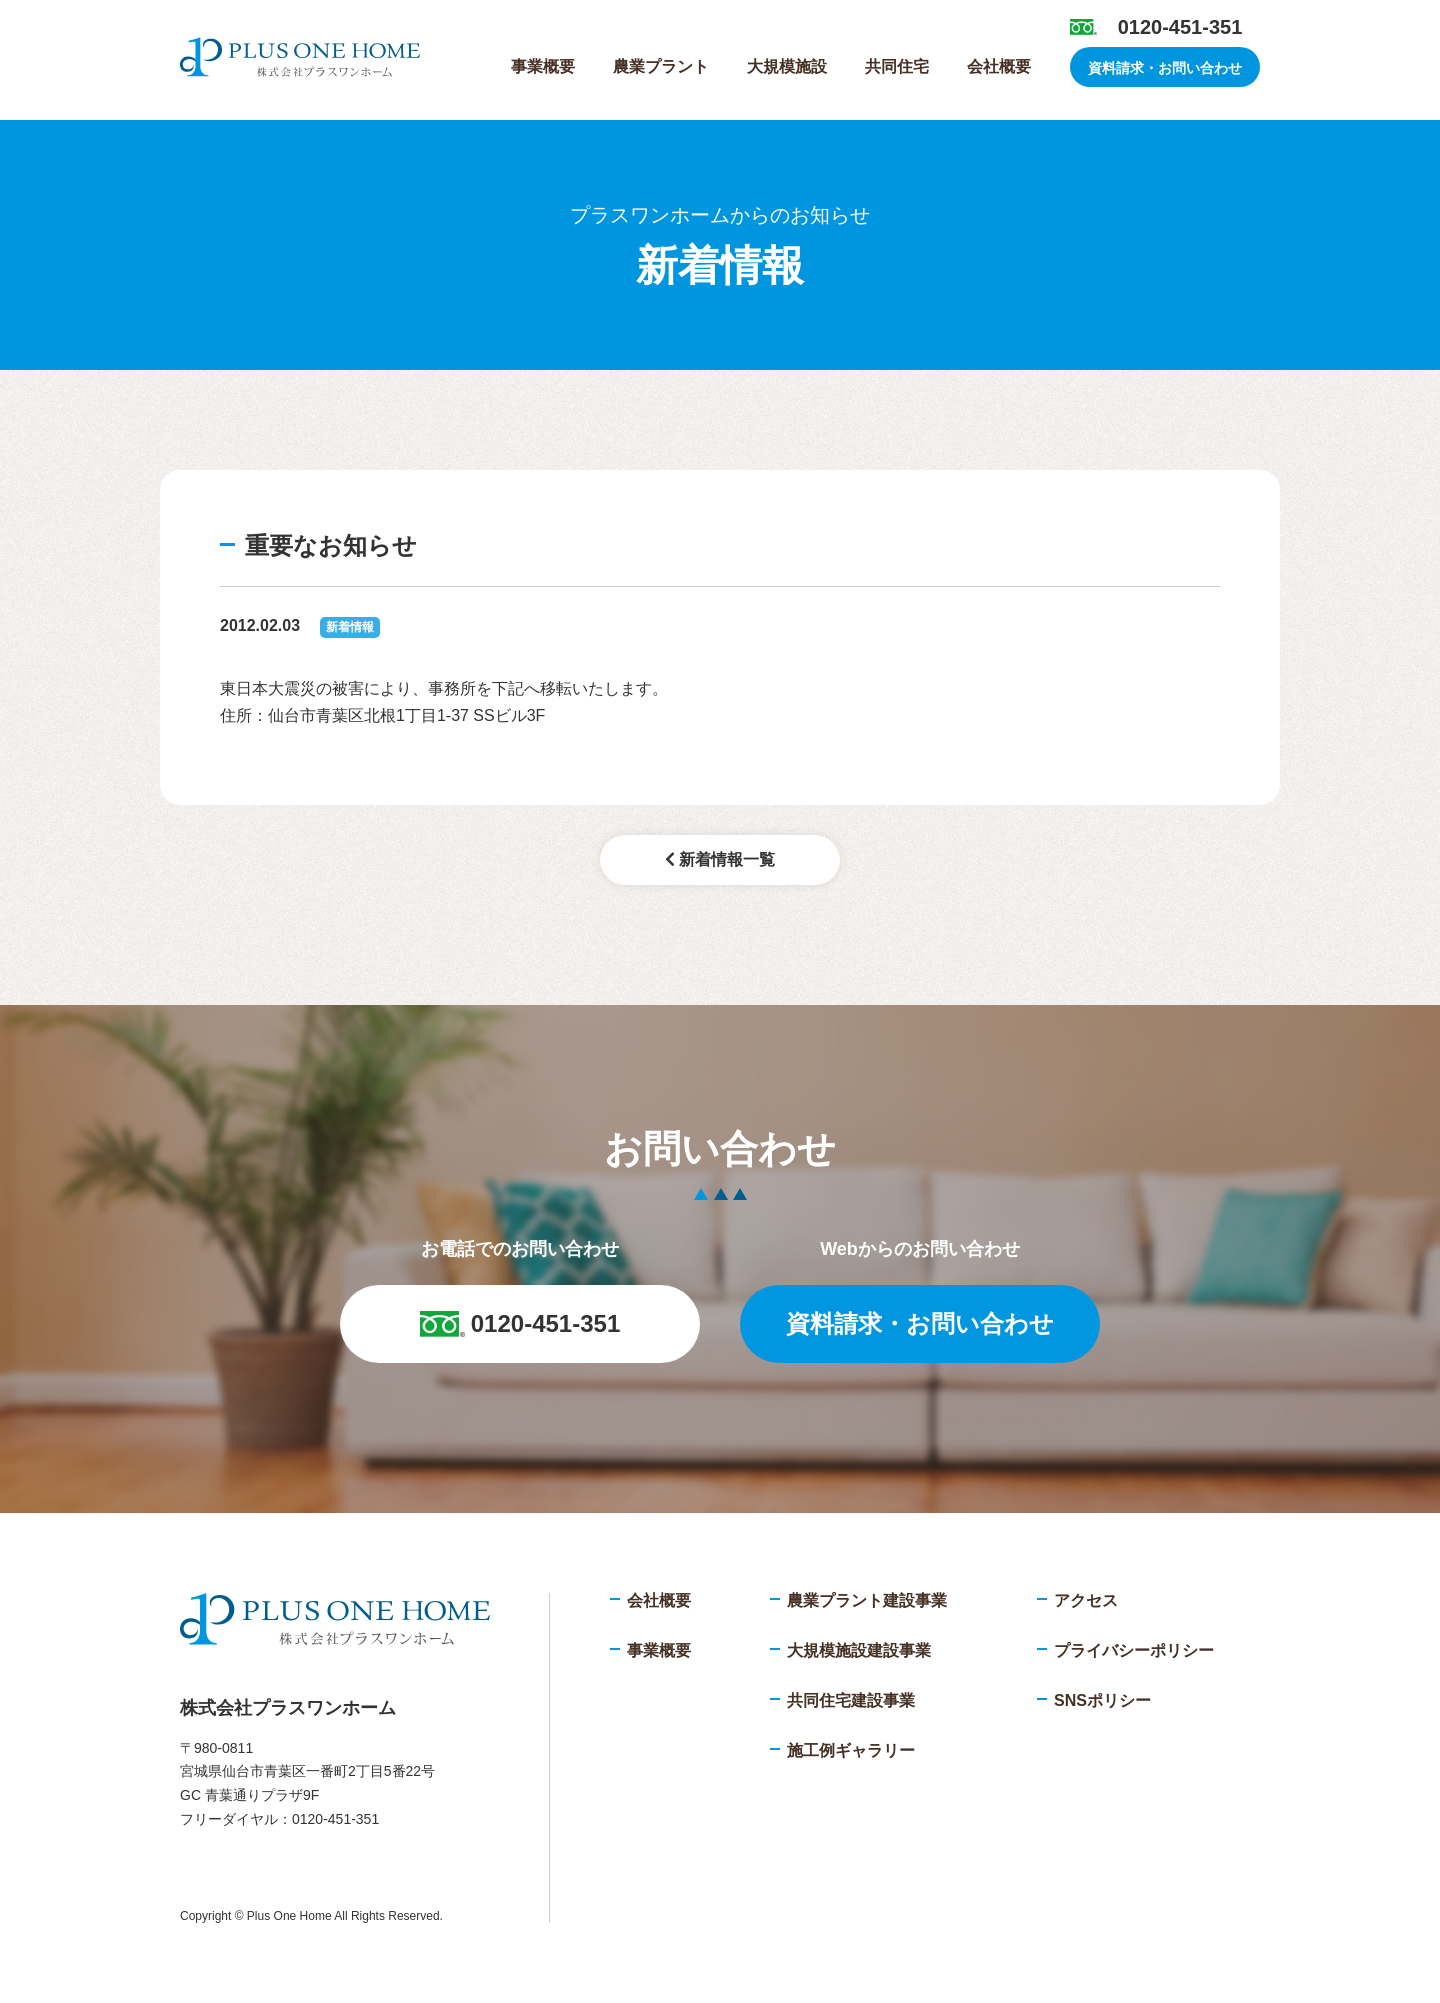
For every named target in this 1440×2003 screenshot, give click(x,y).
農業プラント (661, 66)
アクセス (1086, 1600)
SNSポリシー (1102, 1700)
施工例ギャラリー (851, 1750)
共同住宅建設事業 (851, 1700)
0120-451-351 (1180, 27)
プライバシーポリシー (1134, 1650)
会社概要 (999, 66)
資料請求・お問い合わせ (1165, 68)
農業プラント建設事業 (867, 1600)
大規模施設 (787, 66)
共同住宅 (897, 66)
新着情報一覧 (720, 859)
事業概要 (543, 66)
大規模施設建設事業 (859, 1650)
